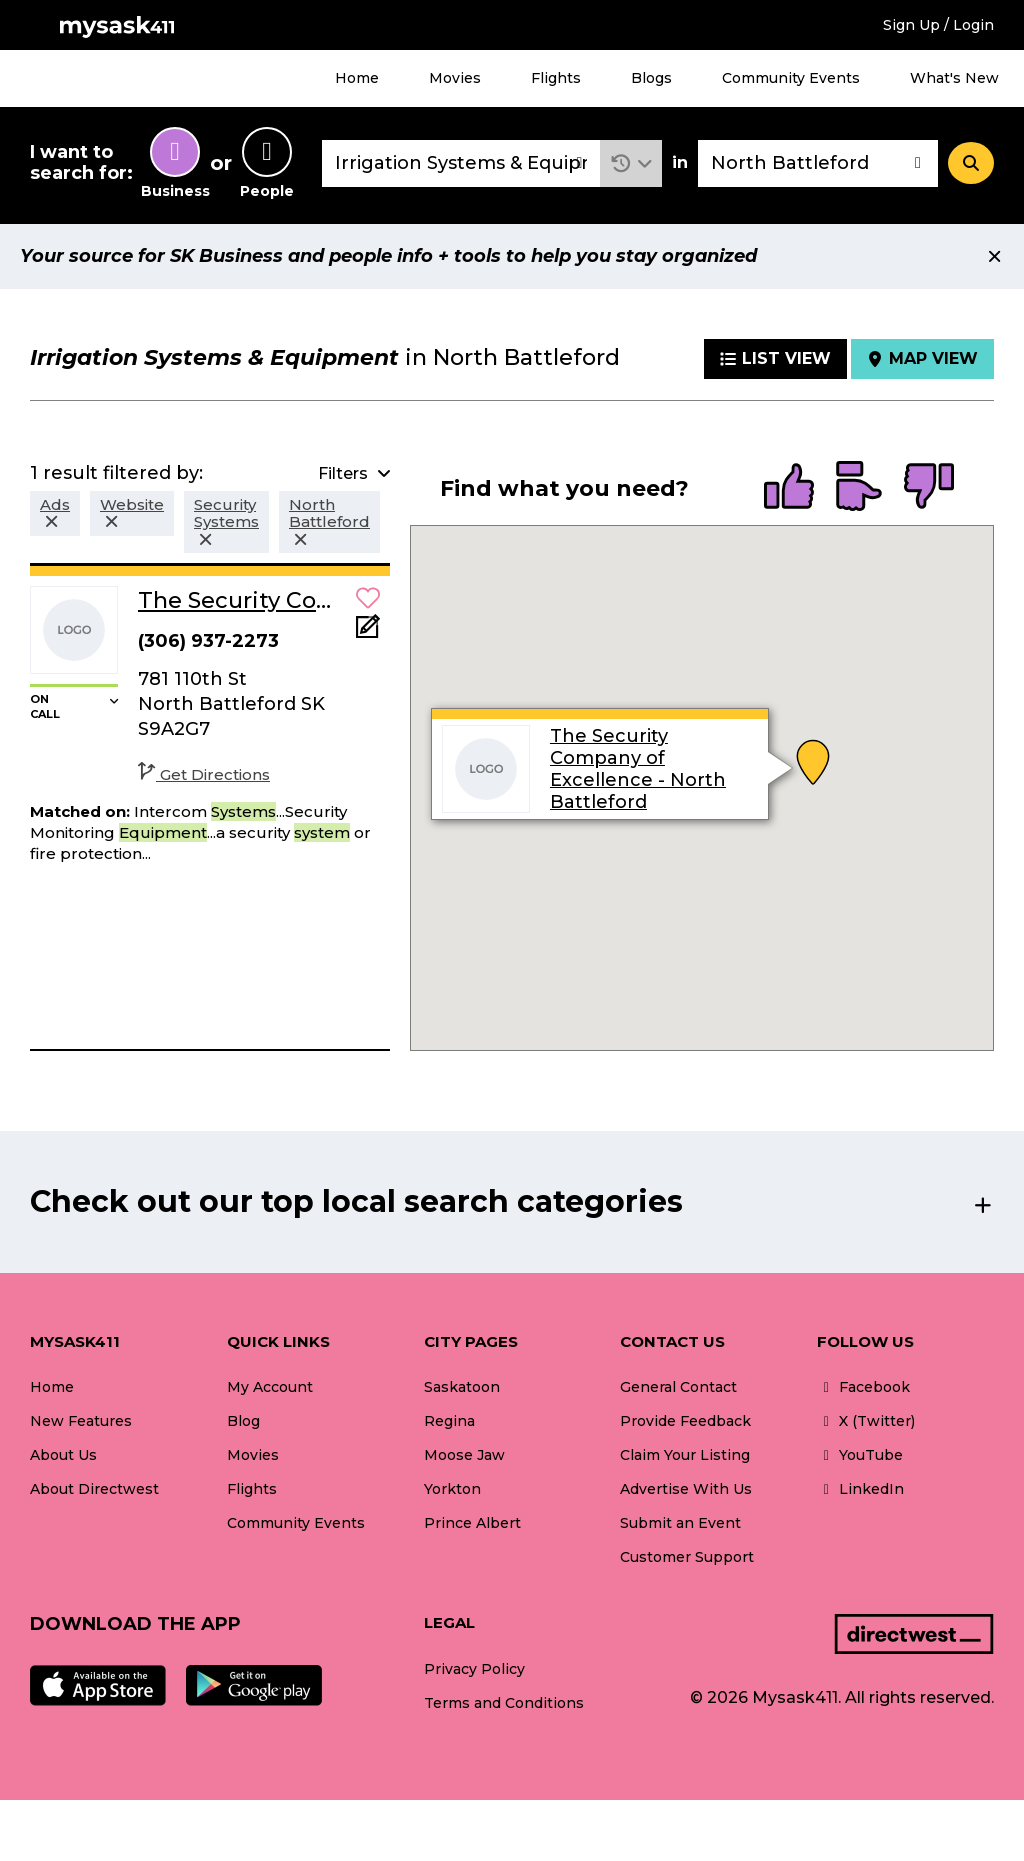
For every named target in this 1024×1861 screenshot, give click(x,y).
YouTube (860, 1455)
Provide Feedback (685, 1421)
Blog (243, 1421)
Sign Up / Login (938, 25)
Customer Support (687, 1557)
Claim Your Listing (685, 1455)
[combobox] (461, 163)
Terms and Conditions (504, 1703)
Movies (455, 78)
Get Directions (204, 774)
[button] (631, 163)
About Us (63, 1455)
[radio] (789, 488)
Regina (449, 1421)
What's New (954, 78)
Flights (556, 78)
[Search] (971, 163)
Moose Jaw (464, 1455)
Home (357, 78)
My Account (270, 1387)
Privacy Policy (474, 1669)
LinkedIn (860, 1489)
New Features (81, 1421)
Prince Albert (472, 1523)
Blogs (651, 78)
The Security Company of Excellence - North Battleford (638, 769)
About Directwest (94, 1489)
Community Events (791, 78)
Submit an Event (680, 1523)
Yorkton (452, 1489)
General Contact (678, 1387)
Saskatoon (462, 1387)
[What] (461, 163)
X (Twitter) (866, 1421)
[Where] (818, 163)
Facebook (863, 1387)
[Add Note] (368, 632)
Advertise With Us (686, 1489)
